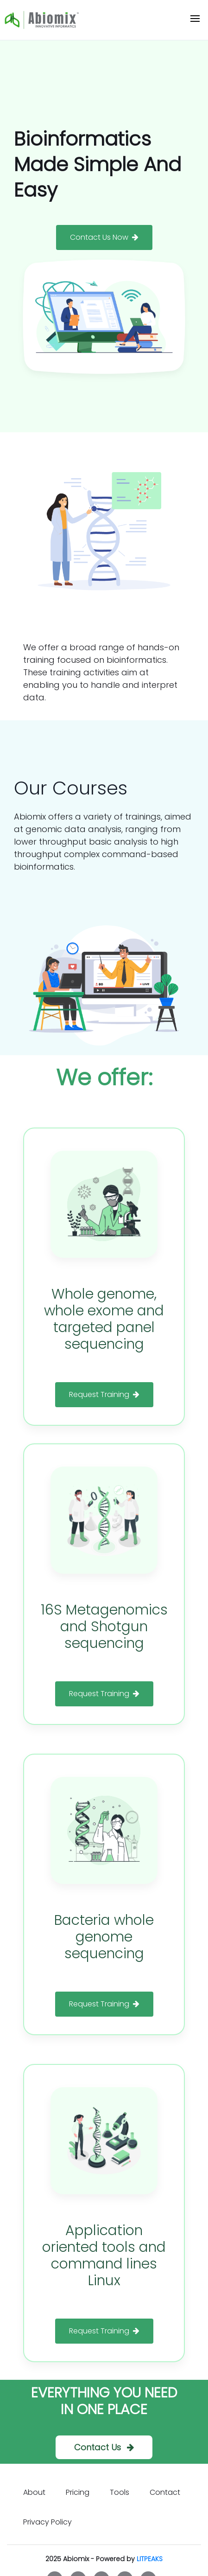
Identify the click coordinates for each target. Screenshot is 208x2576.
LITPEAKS (150, 2558)
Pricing (77, 2492)
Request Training (104, 1394)
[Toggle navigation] (195, 20)
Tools (119, 2492)
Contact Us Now (104, 237)
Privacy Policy (47, 2522)
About (34, 2492)
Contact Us (104, 2447)
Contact (165, 2492)
